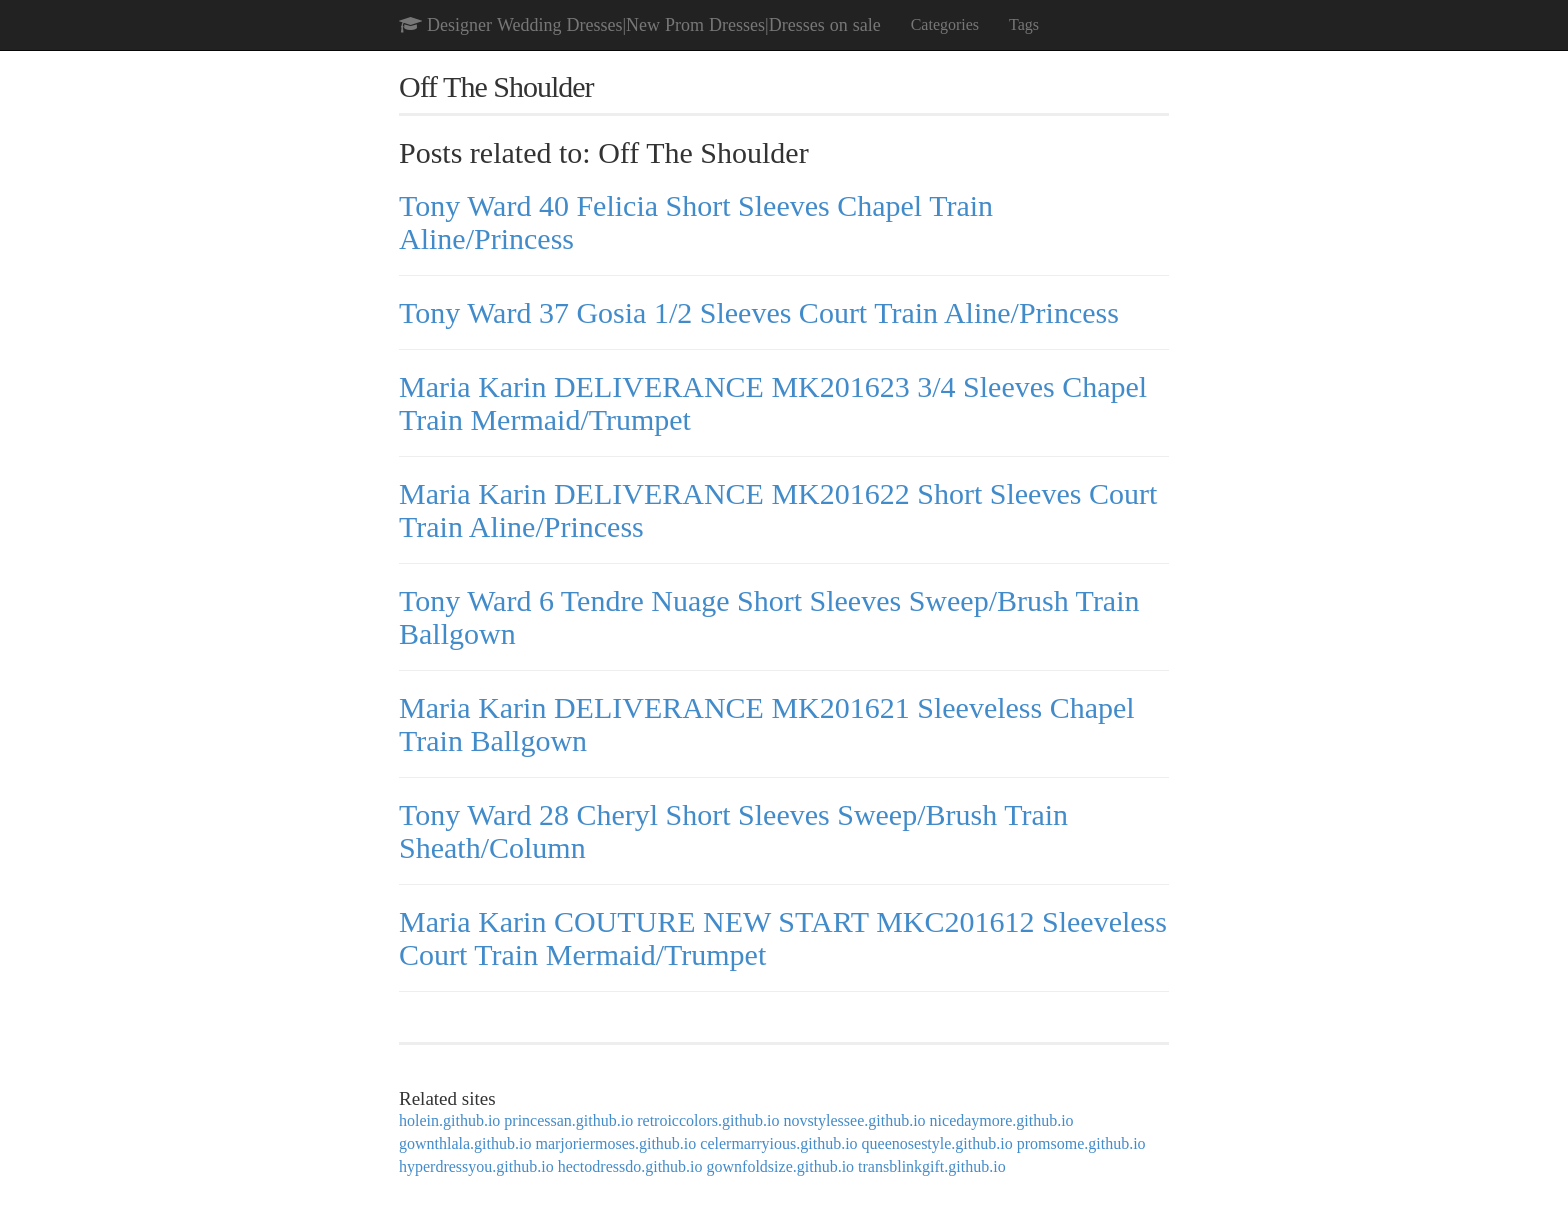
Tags (1024, 24)
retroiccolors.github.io (708, 1120)
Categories (945, 24)
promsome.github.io (1081, 1143)
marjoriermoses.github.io (615, 1143)
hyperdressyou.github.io (476, 1166)
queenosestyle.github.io (937, 1143)
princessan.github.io (568, 1120)
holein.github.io (449, 1120)
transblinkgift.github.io (932, 1166)
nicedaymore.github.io (1002, 1120)
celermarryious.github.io (778, 1143)
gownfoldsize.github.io (781, 1166)
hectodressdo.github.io (630, 1166)
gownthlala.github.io (465, 1143)
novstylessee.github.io (854, 1120)
